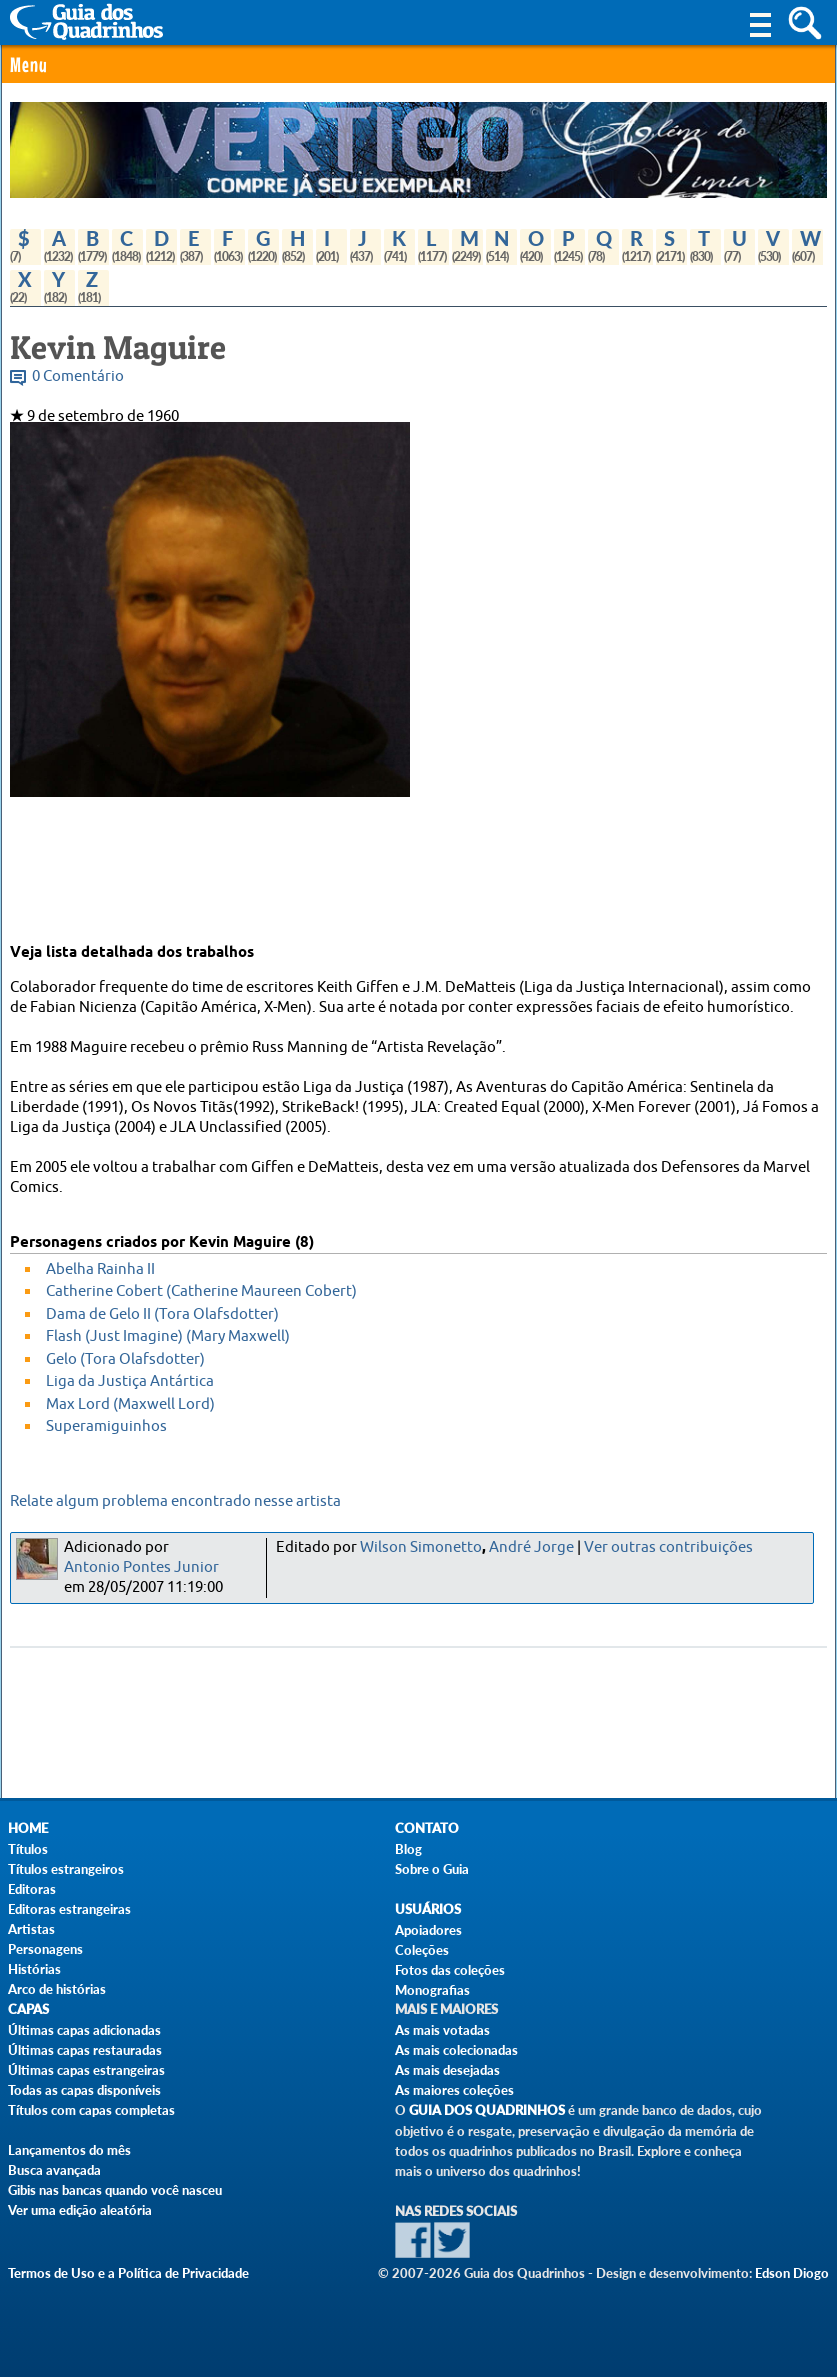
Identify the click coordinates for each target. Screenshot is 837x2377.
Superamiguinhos (106, 1426)
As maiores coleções (454, 2090)
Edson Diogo (792, 2273)
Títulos (28, 1849)
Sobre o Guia (432, 1869)
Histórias (34, 1969)
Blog (408, 1849)
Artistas (31, 1929)
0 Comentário (78, 376)
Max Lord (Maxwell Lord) (130, 1404)
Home (28, 1828)
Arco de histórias (57, 1989)
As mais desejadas (447, 2070)
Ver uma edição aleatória (80, 2210)
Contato (427, 1828)
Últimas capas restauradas (85, 2050)
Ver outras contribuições (668, 1547)
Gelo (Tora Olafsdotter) (125, 1359)
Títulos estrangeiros (66, 1869)
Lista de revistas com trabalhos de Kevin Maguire (176, 456)
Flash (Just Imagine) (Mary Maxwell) (168, 1336)
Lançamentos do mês (69, 2150)
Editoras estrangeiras (69, 1909)
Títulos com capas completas (91, 2110)
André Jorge (531, 1547)
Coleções (422, 1950)
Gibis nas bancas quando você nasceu (115, 2190)
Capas (28, 2009)
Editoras (32, 1889)
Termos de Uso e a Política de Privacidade (128, 2273)
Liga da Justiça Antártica (130, 1381)
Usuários (428, 1909)
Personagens (45, 1949)
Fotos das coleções (450, 1970)
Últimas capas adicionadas (84, 2030)
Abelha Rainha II (100, 1269)
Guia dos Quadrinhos (487, 2110)
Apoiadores (428, 1930)
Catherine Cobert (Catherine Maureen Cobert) (201, 1291)
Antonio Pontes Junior (141, 1567)
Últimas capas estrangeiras (86, 2070)
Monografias (432, 1990)
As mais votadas (442, 2030)
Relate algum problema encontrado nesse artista (175, 1501)
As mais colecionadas (456, 2050)
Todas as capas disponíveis (84, 2090)
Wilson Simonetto (421, 1547)
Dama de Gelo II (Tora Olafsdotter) (162, 1314)
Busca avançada (54, 2170)
